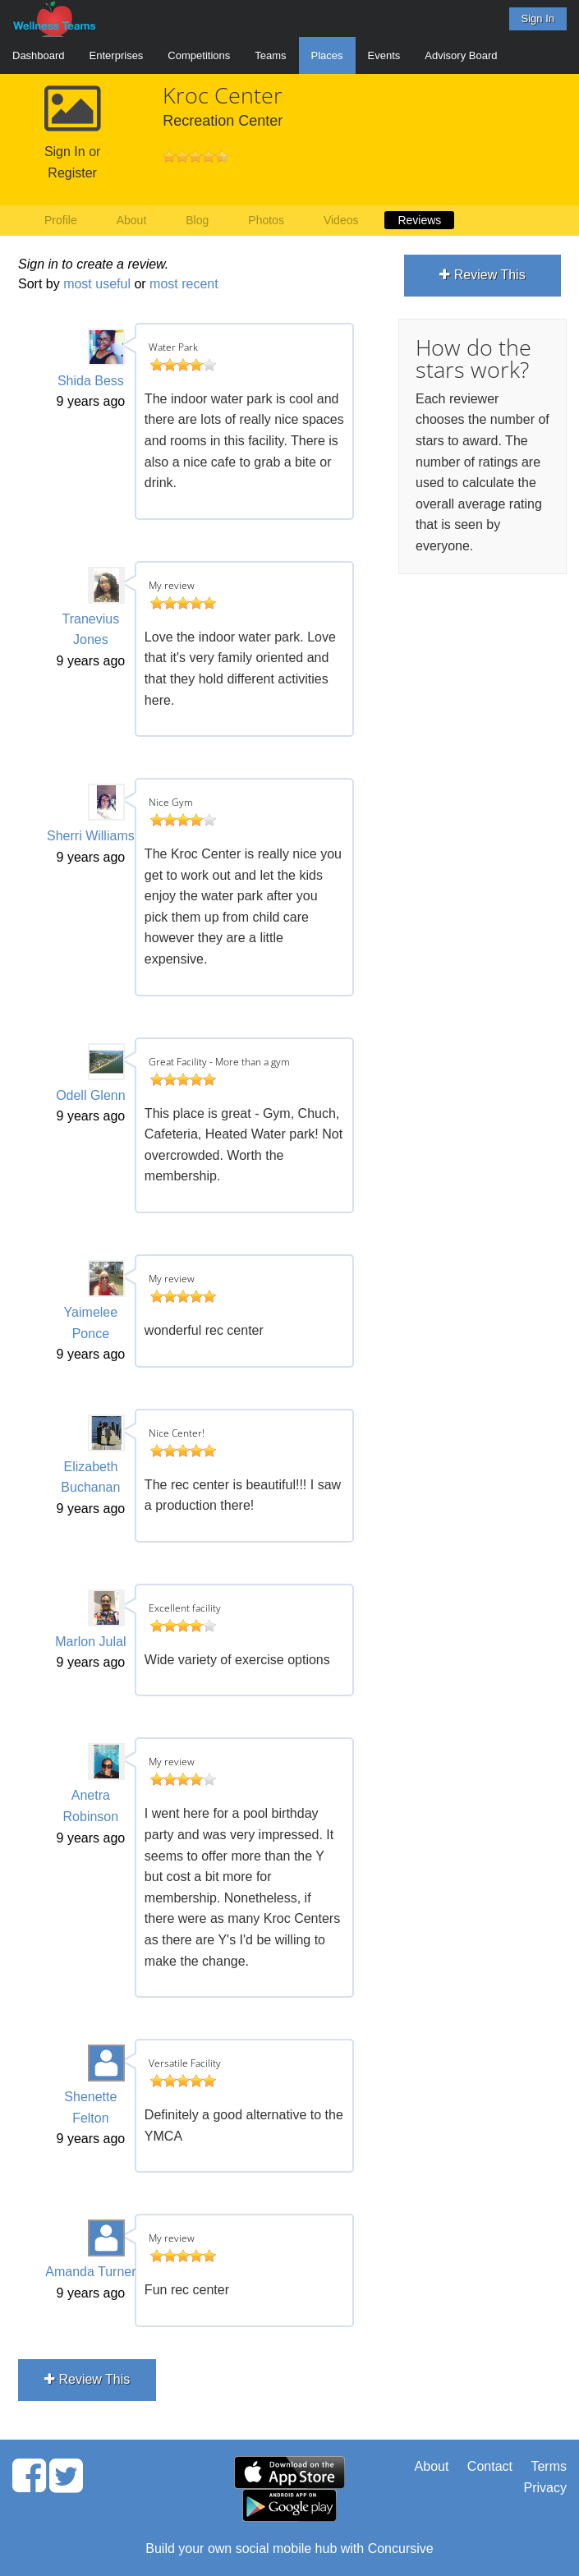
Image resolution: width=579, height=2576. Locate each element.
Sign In (538, 18)
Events (384, 55)
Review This (87, 2379)
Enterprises (117, 55)
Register (72, 173)
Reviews (419, 220)
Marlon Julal (90, 1642)
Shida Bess (90, 381)
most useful (97, 284)
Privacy (545, 2488)
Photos (266, 220)
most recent (183, 284)
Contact (489, 2466)
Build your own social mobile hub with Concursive (289, 2548)
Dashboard (38, 55)
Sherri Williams (91, 836)
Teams (270, 55)
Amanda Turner (90, 2272)
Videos (341, 220)
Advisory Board (461, 55)
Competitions (199, 55)
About (132, 220)
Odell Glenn (91, 1095)
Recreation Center (223, 121)
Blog (197, 220)
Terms (549, 2466)
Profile (60, 220)
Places (327, 55)
